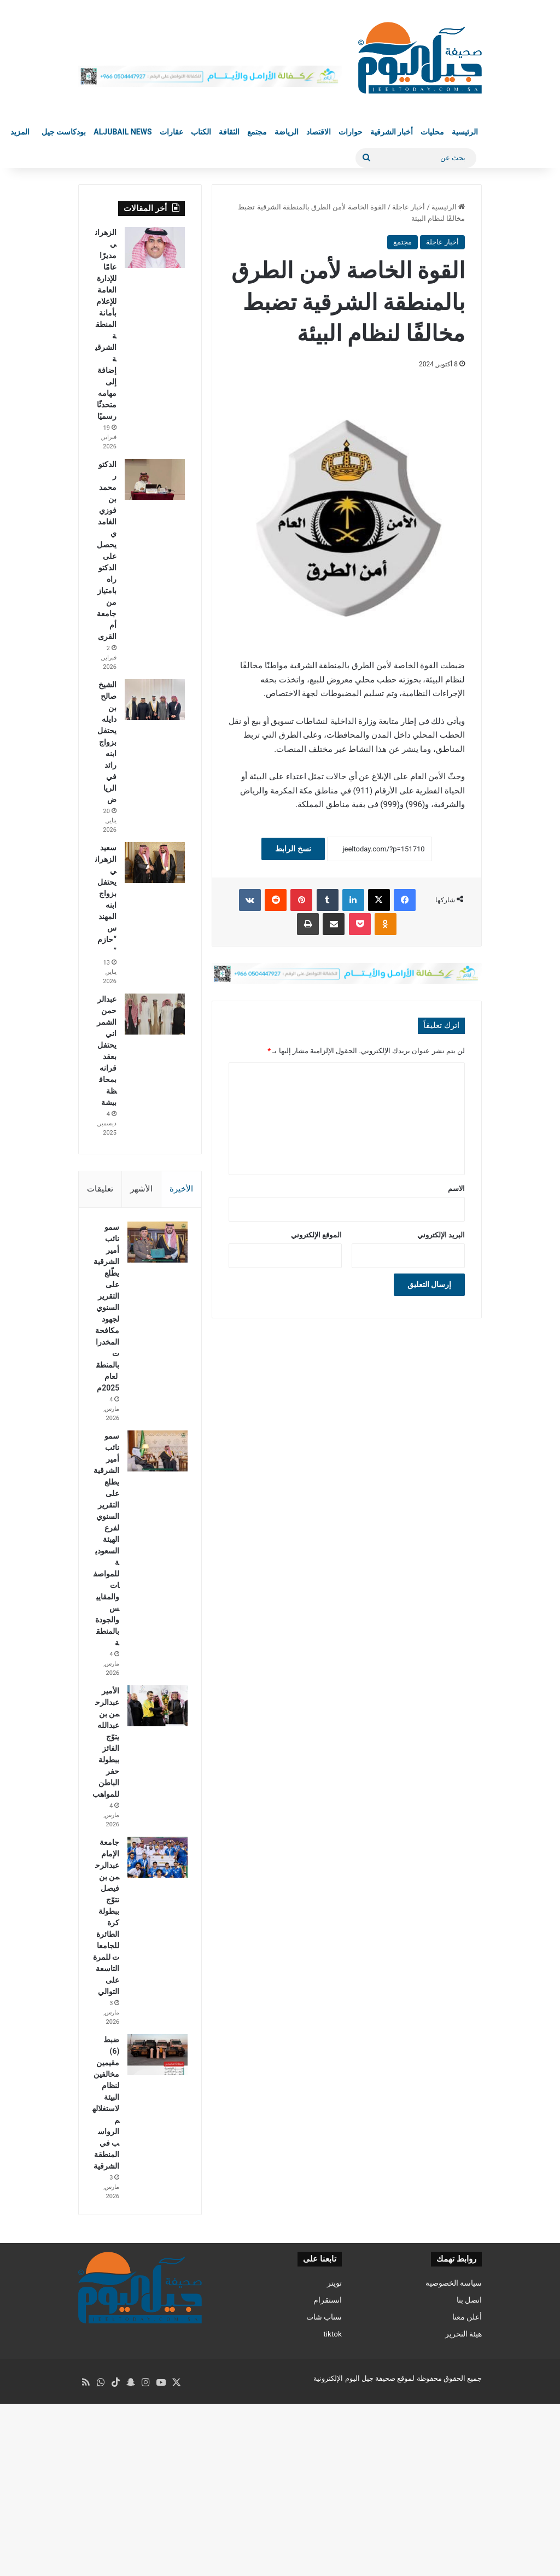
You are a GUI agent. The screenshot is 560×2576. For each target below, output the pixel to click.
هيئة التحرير (463, 2511)
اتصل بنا (469, 2477)
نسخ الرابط (293, 848)
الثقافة (229, 131)
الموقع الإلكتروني (316, 1235)
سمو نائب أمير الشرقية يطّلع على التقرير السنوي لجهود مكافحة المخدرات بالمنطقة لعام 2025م (105, 1333)
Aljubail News (122, 131)
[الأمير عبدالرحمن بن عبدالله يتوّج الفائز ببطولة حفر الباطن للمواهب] (155, 1777)
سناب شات (324, 2494)
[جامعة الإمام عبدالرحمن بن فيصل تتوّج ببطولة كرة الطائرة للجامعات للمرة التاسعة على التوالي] (155, 1951)
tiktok (332, 2511)
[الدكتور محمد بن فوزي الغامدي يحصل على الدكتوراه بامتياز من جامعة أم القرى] (155, 479)
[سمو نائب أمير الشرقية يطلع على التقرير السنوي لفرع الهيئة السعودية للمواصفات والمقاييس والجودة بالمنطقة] (155, 1499)
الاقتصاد (318, 131)
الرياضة (287, 131)
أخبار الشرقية (391, 131)
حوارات (351, 131)
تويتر (334, 2460)
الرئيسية (465, 131)
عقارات (171, 131)
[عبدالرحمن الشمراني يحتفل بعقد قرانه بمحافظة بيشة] (155, 1014)
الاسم (456, 1188)
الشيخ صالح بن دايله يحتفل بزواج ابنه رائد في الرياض (106, 742)
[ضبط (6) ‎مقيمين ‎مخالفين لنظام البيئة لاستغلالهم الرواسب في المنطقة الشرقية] (155, 2183)
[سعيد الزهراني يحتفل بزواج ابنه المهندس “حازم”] (155, 862)
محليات (432, 131)
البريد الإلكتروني (441, 1235)
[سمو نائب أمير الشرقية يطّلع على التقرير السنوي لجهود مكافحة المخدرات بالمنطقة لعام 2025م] (155, 1244)
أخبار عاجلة (408, 207)
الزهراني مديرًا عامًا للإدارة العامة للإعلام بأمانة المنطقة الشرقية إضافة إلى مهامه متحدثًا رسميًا (105, 324)
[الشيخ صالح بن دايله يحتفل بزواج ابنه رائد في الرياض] (155, 699)
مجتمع (257, 131)
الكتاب (201, 131)
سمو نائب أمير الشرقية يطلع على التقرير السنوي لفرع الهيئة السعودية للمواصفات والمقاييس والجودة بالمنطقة (105, 1599)
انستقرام (327, 2477)
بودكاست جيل (64, 131)
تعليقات (100, 1189)
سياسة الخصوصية (453, 2460)
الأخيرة (181, 1189)
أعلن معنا (467, 2494)
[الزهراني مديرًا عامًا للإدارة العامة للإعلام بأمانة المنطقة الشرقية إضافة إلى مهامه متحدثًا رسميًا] (155, 247)
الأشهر (141, 1189)
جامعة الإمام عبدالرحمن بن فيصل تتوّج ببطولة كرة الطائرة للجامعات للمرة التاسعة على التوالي (105, 2028)
